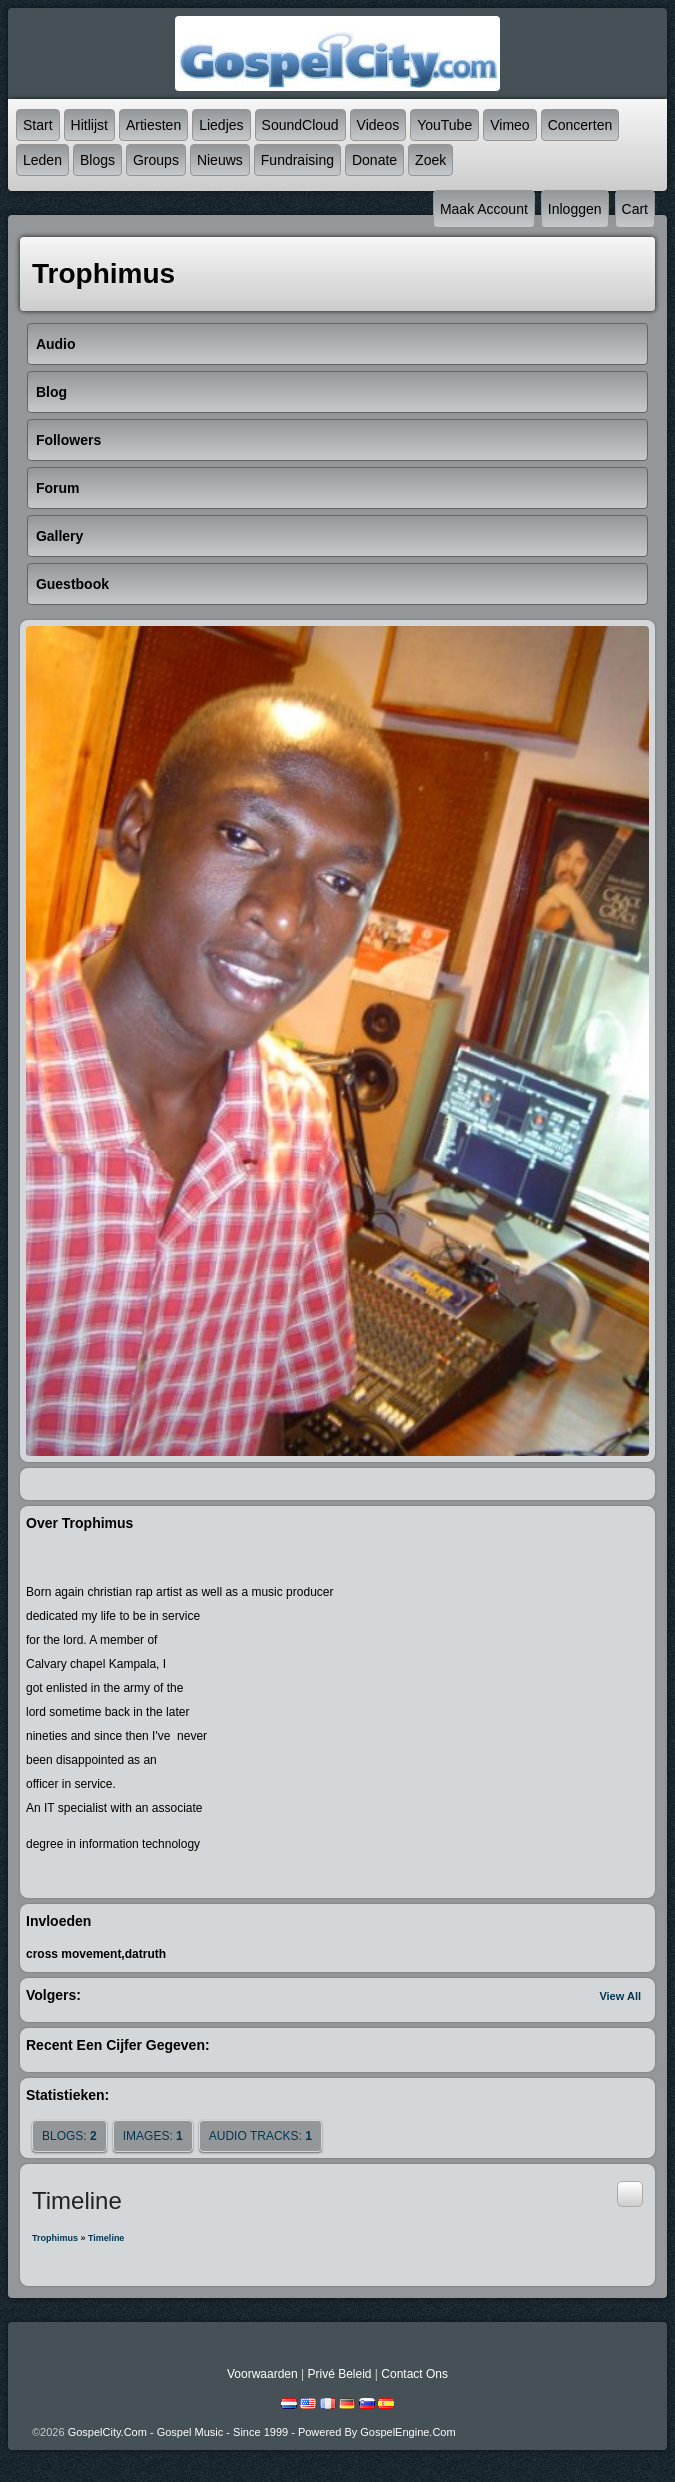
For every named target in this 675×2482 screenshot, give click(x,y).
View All (620, 1996)
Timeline (106, 2238)
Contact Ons (414, 2374)
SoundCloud (300, 125)
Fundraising (297, 160)
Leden (42, 160)
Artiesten (153, 125)
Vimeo (509, 125)
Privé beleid (339, 2374)
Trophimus (55, 2238)
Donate (374, 160)
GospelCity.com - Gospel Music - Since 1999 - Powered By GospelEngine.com (262, 2432)
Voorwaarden (262, 2374)
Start (38, 125)
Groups (156, 160)
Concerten (580, 125)
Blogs (97, 160)
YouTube (444, 125)
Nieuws (220, 160)
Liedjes (221, 125)
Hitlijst (89, 125)
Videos (378, 125)
